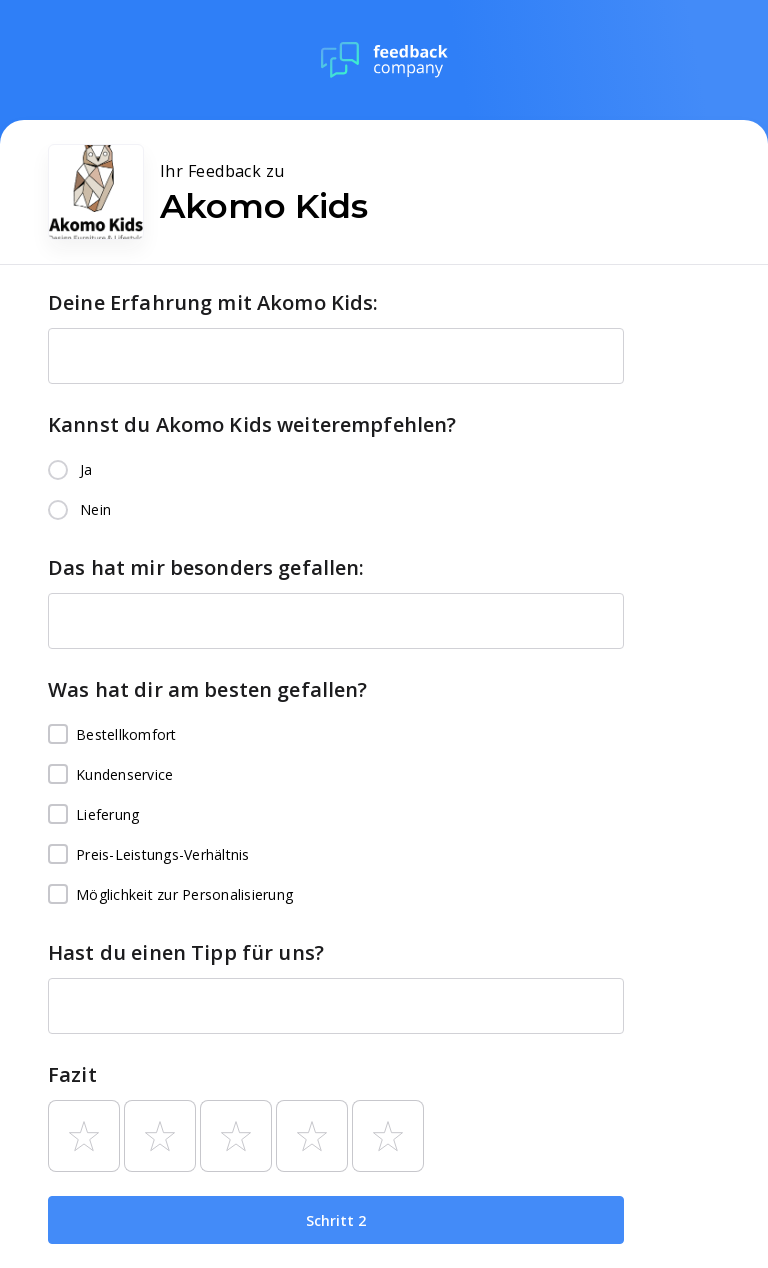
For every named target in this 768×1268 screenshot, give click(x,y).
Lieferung (93, 815)
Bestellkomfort (112, 735)
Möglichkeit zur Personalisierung (170, 895)
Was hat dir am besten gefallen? (208, 689)
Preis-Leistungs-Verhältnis (149, 855)
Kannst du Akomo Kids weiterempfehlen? (252, 424)
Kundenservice (110, 775)
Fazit (72, 1074)
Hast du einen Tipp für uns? (186, 952)
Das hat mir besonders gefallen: (206, 567)
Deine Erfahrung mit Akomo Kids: (213, 302)
